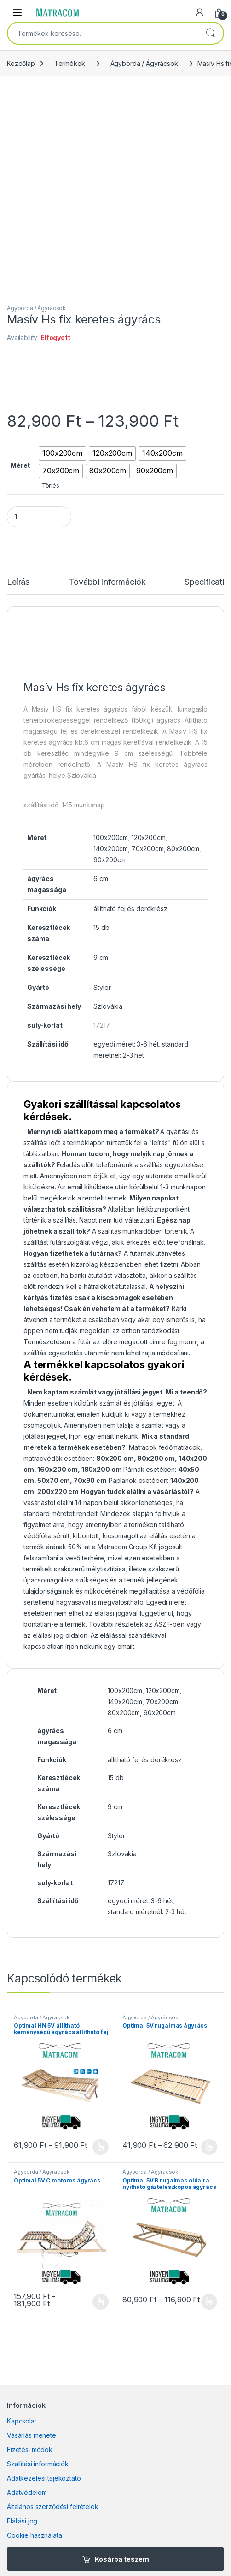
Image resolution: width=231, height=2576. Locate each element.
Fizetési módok (29, 2449)
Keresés (210, 33)
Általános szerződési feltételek (52, 2507)
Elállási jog (22, 2521)
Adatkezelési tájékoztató (44, 2478)
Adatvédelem (26, 2492)
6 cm (100, 878)
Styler (101, 987)
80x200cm (183, 849)
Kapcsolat (21, 2421)
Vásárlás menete (31, 2435)
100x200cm (110, 837)
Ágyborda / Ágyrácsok (144, 63)
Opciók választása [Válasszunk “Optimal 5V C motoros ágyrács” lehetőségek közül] (100, 2302)
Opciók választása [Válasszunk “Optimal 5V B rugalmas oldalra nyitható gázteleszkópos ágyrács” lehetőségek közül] (209, 2302)
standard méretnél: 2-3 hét (147, 1912)
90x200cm (109, 860)
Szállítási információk (38, 2464)
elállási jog (48, 1635)
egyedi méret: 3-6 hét (125, 1044)
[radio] (62, 453)
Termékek (69, 63)
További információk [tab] (107, 582)
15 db (101, 927)
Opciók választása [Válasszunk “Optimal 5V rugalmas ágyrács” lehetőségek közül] (209, 2147)
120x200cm (149, 837)
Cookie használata (34, 2535)
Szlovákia (107, 1006)
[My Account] (200, 12)
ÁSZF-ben (168, 1624)
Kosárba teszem (122, 2559)
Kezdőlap (21, 63)
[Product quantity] (39, 516)
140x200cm (110, 849)
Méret (20, 465)
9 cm (100, 957)
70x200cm (148, 849)
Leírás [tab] (18, 582)
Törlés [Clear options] (50, 485)
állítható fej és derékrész (130, 908)
